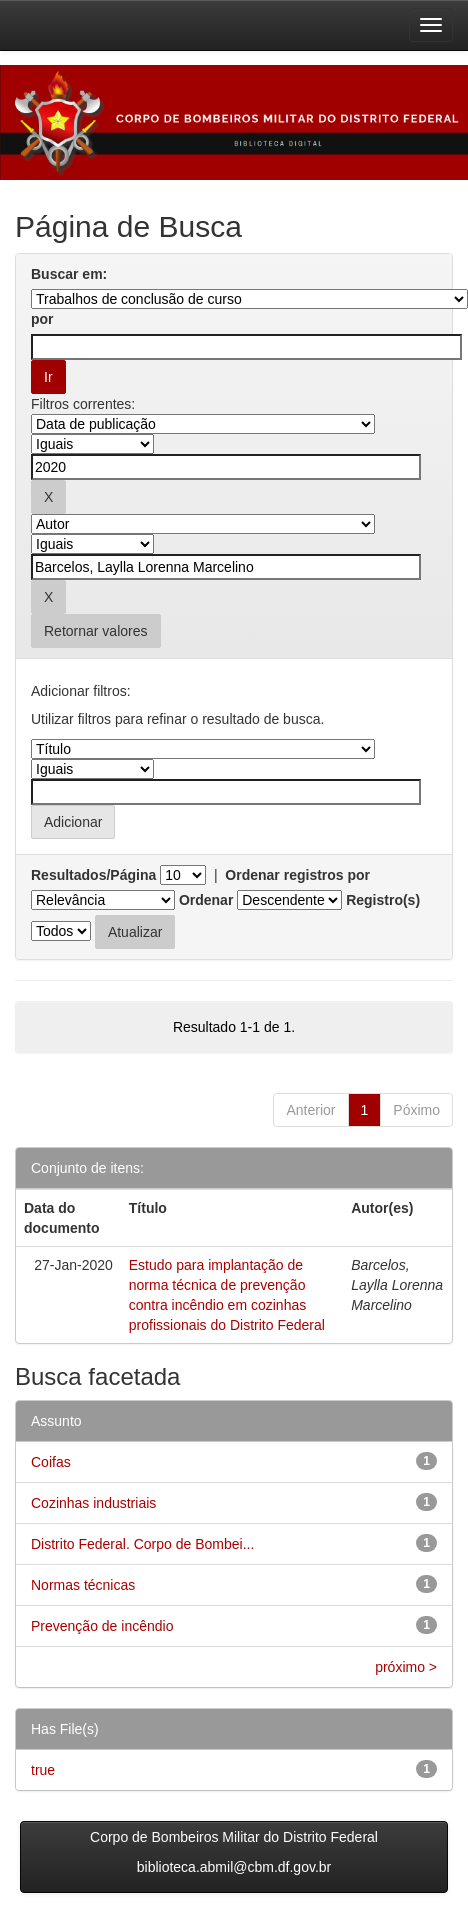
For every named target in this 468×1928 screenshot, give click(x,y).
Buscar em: (69, 274)
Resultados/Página (93, 875)
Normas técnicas (83, 1585)
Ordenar (206, 900)
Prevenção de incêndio (102, 1626)
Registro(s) (383, 900)
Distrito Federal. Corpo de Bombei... (142, 1544)
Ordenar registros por (297, 875)
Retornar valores (96, 631)
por (42, 319)
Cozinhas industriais (93, 1503)
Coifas (51, 1462)
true (43, 1770)
